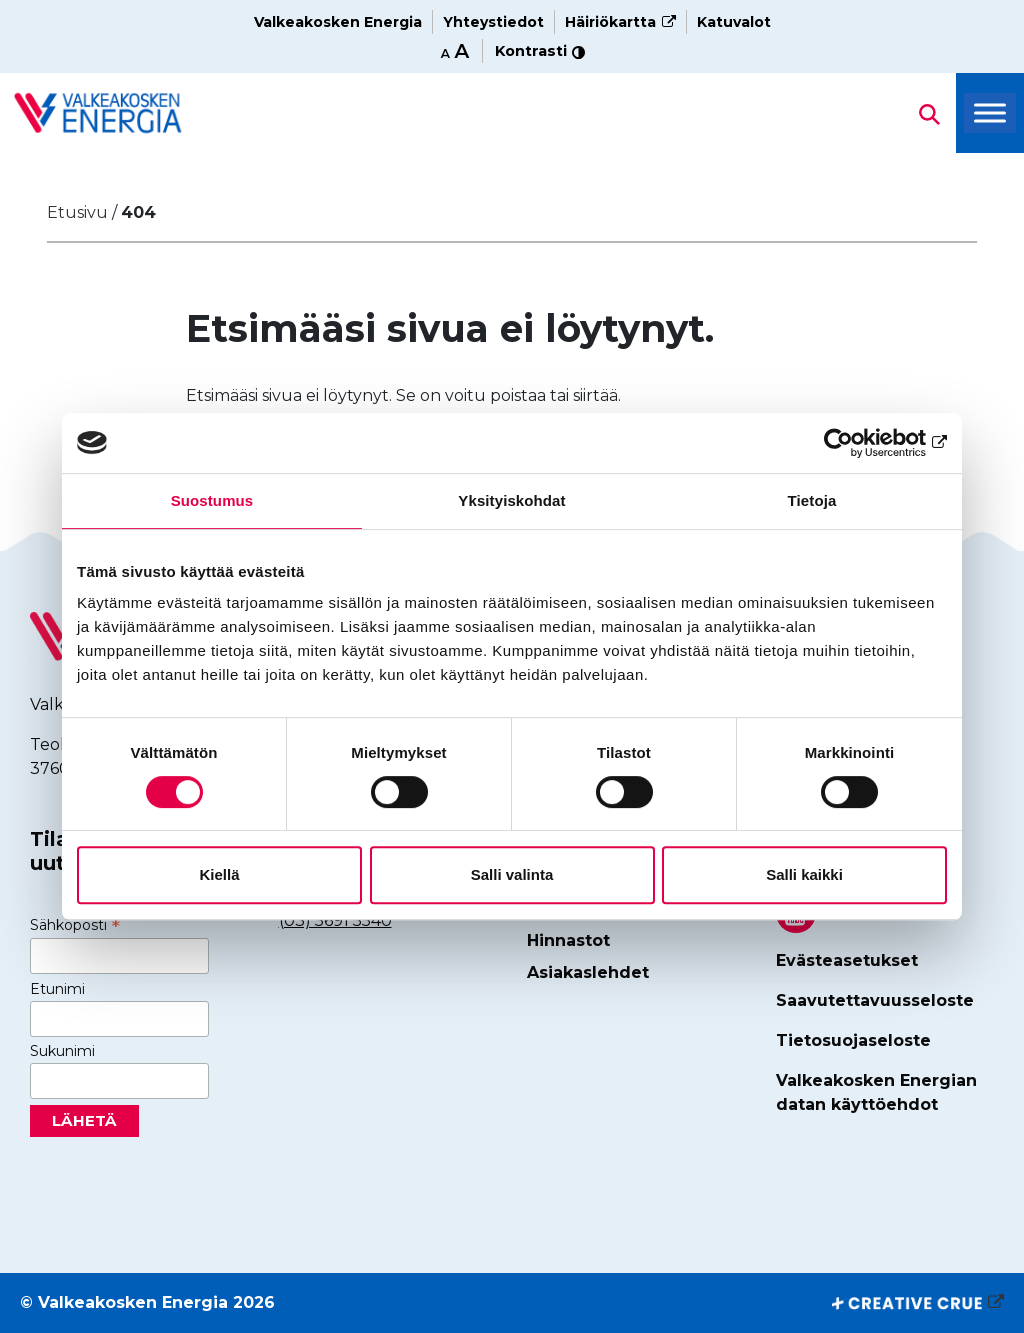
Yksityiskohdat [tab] (511, 500)
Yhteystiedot (493, 22)
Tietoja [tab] (812, 500)
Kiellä (219, 874)
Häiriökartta (610, 22)
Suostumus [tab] (212, 500)
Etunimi (57, 989)
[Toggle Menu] (990, 113)
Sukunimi (62, 1051)
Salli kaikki (804, 874)
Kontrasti (540, 51)
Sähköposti (75, 925)
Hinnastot (568, 940)
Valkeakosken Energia (338, 22)
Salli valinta (512, 874)
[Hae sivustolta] (98, 112)
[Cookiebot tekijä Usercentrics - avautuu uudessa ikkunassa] (859, 443)
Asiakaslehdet (588, 972)
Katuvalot (734, 22)
